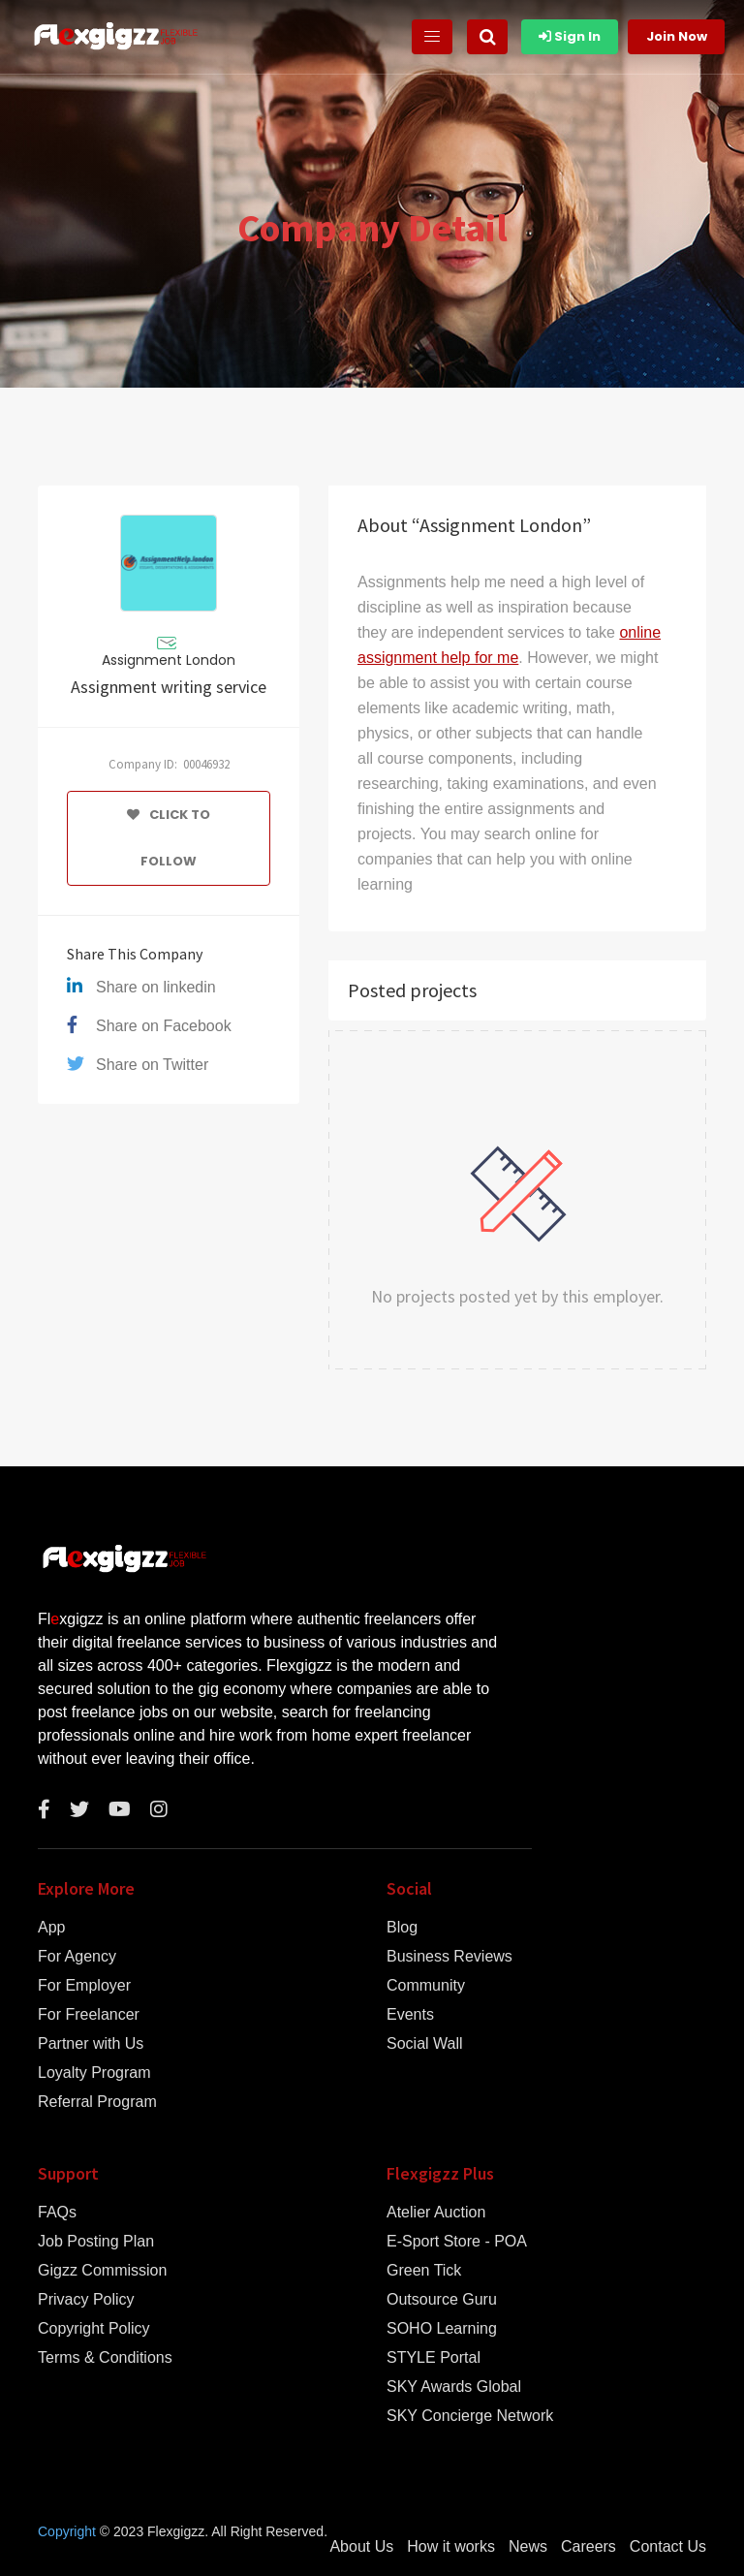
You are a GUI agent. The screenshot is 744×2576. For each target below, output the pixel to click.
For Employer (84, 1986)
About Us (361, 2547)
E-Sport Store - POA (457, 2241)
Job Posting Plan (96, 2241)
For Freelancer (89, 2015)
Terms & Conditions (105, 2358)
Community (426, 1986)
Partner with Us (90, 2044)
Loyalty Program (94, 2073)
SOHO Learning (442, 2329)
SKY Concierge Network (470, 2416)
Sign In (570, 36)
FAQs (57, 2212)
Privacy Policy (86, 2300)
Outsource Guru (442, 2300)
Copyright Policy (94, 2329)
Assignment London (168, 660)
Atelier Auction (436, 2212)
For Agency (77, 1956)
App (51, 1927)
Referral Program (97, 2102)
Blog (402, 1927)
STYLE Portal (433, 2358)
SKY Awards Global (454, 2387)
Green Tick (424, 2270)
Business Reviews (449, 1956)
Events (410, 2015)
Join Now (676, 36)
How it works (451, 2547)
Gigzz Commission (102, 2270)
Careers (588, 2547)
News (528, 2547)
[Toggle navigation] (432, 36)
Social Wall (425, 2044)
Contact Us (668, 2547)
